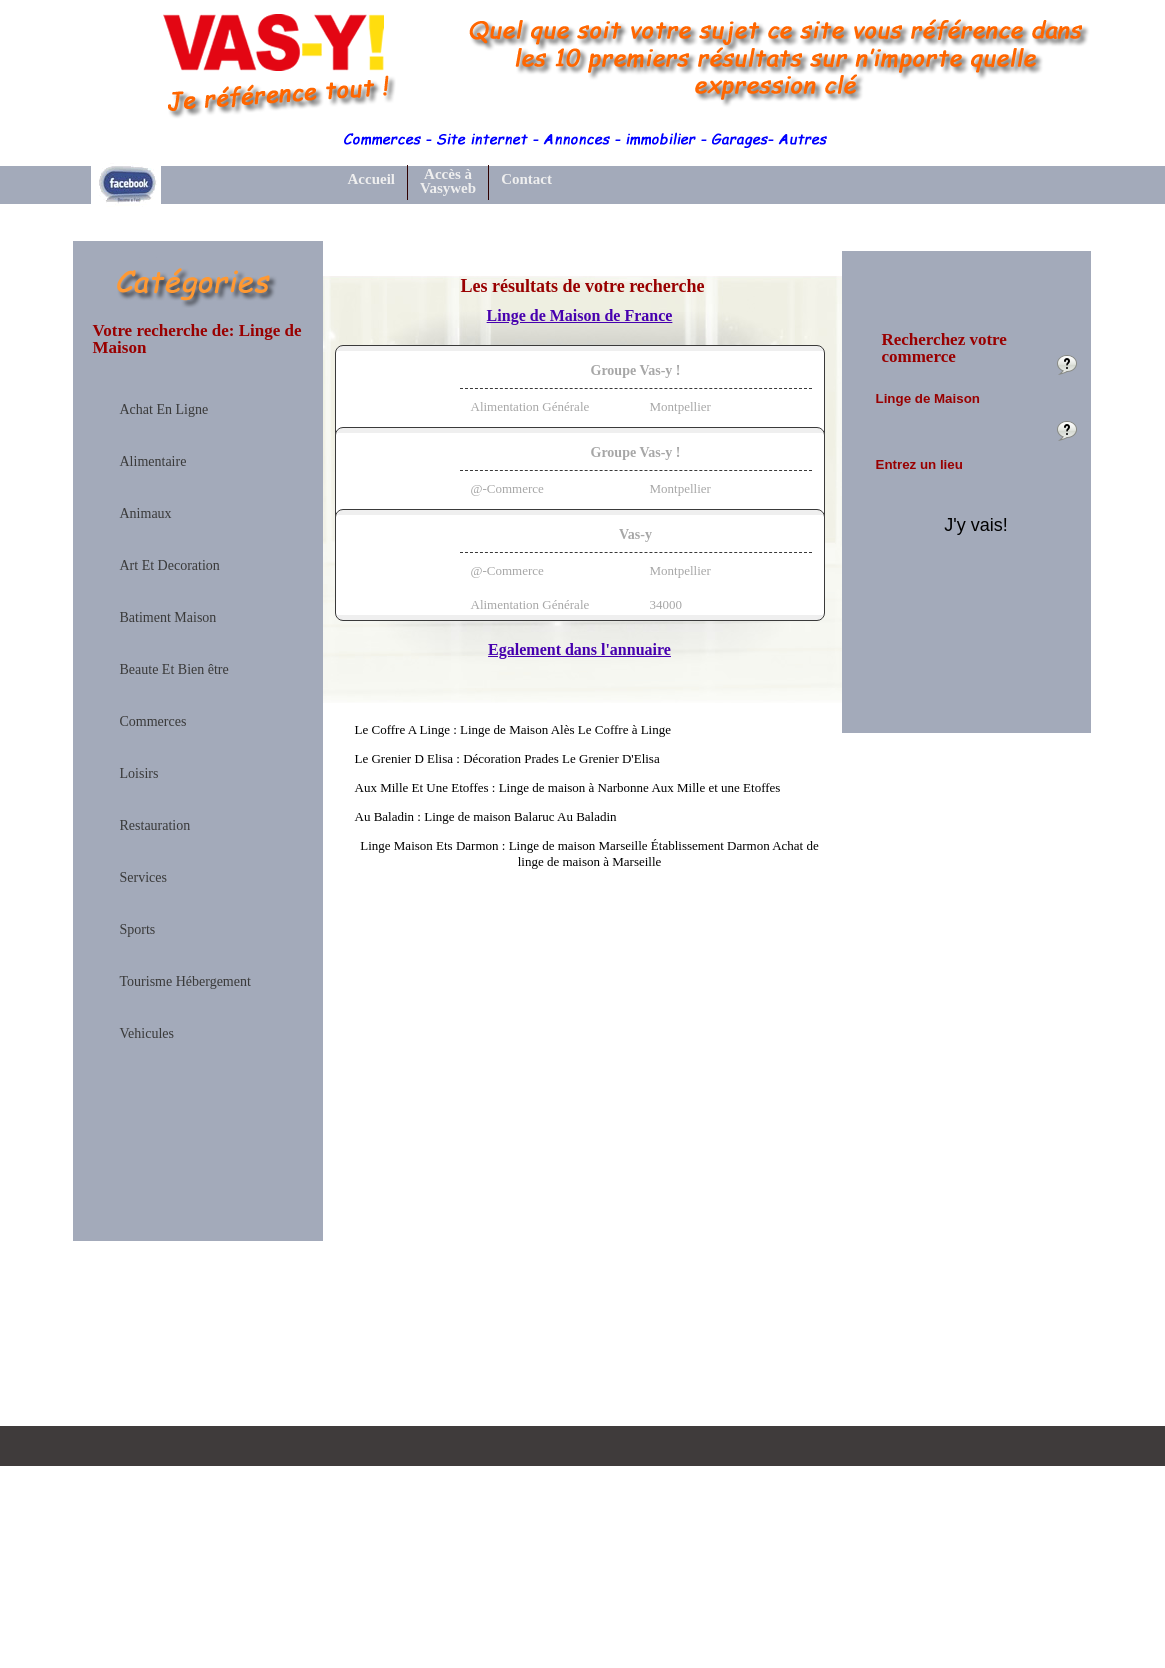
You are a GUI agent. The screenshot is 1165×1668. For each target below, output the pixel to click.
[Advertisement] (198, 1368)
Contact (526, 179)
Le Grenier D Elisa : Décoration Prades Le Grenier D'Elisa (507, 758)
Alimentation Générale (530, 406)
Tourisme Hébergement (185, 982)
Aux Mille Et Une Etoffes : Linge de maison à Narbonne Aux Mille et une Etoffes (568, 787)
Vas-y (635, 534)
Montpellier (680, 406)
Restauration (155, 826)
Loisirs (139, 774)
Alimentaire (153, 462)
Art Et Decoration (170, 566)
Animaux (146, 514)
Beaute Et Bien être (174, 670)
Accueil (371, 179)
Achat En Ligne (164, 410)
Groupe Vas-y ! (636, 370)
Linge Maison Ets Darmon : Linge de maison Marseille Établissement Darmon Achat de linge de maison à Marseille (589, 853)
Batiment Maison (168, 618)
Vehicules (147, 1034)
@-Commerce (507, 488)
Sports (138, 930)
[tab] (580, 401)
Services (143, 878)
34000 (666, 604)
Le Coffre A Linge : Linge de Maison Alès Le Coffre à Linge (513, 729)
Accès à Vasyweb (448, 181)
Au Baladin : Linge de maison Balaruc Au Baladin (486, 816)
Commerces (153, 722)
